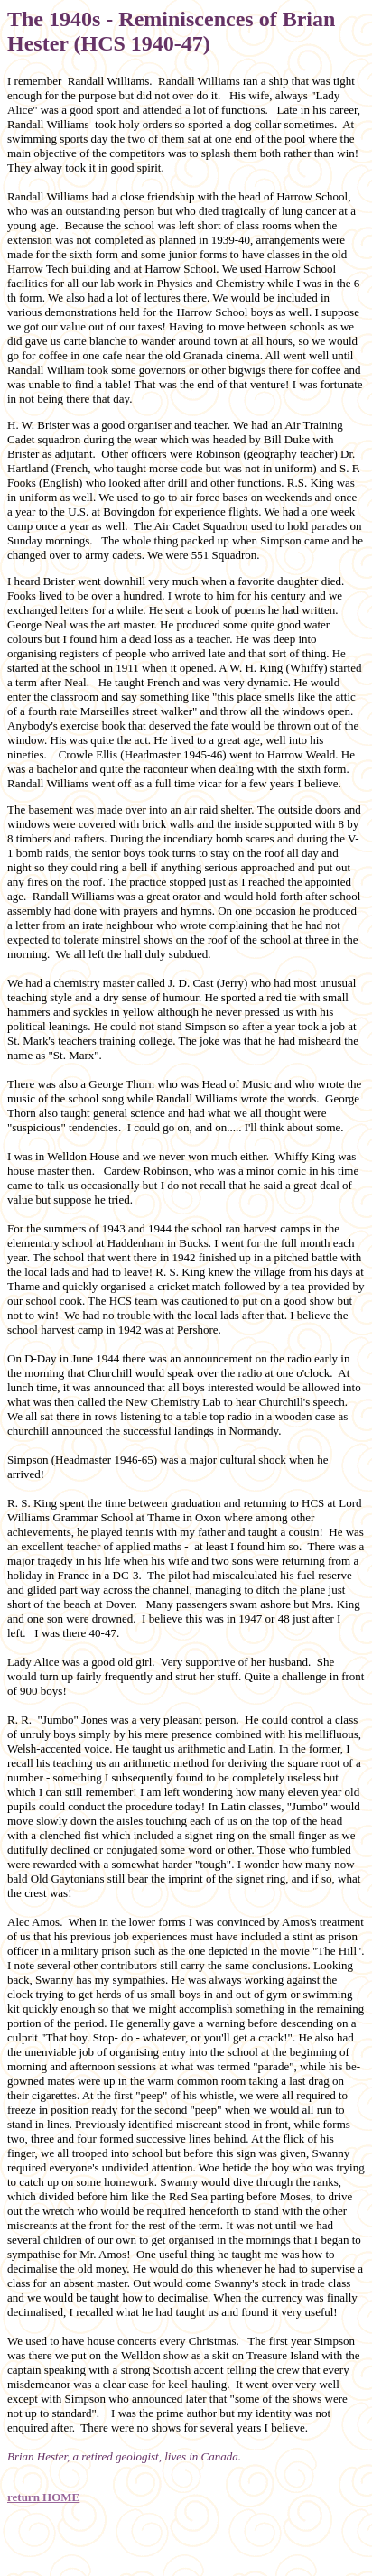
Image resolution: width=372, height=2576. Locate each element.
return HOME (43, 2497)
